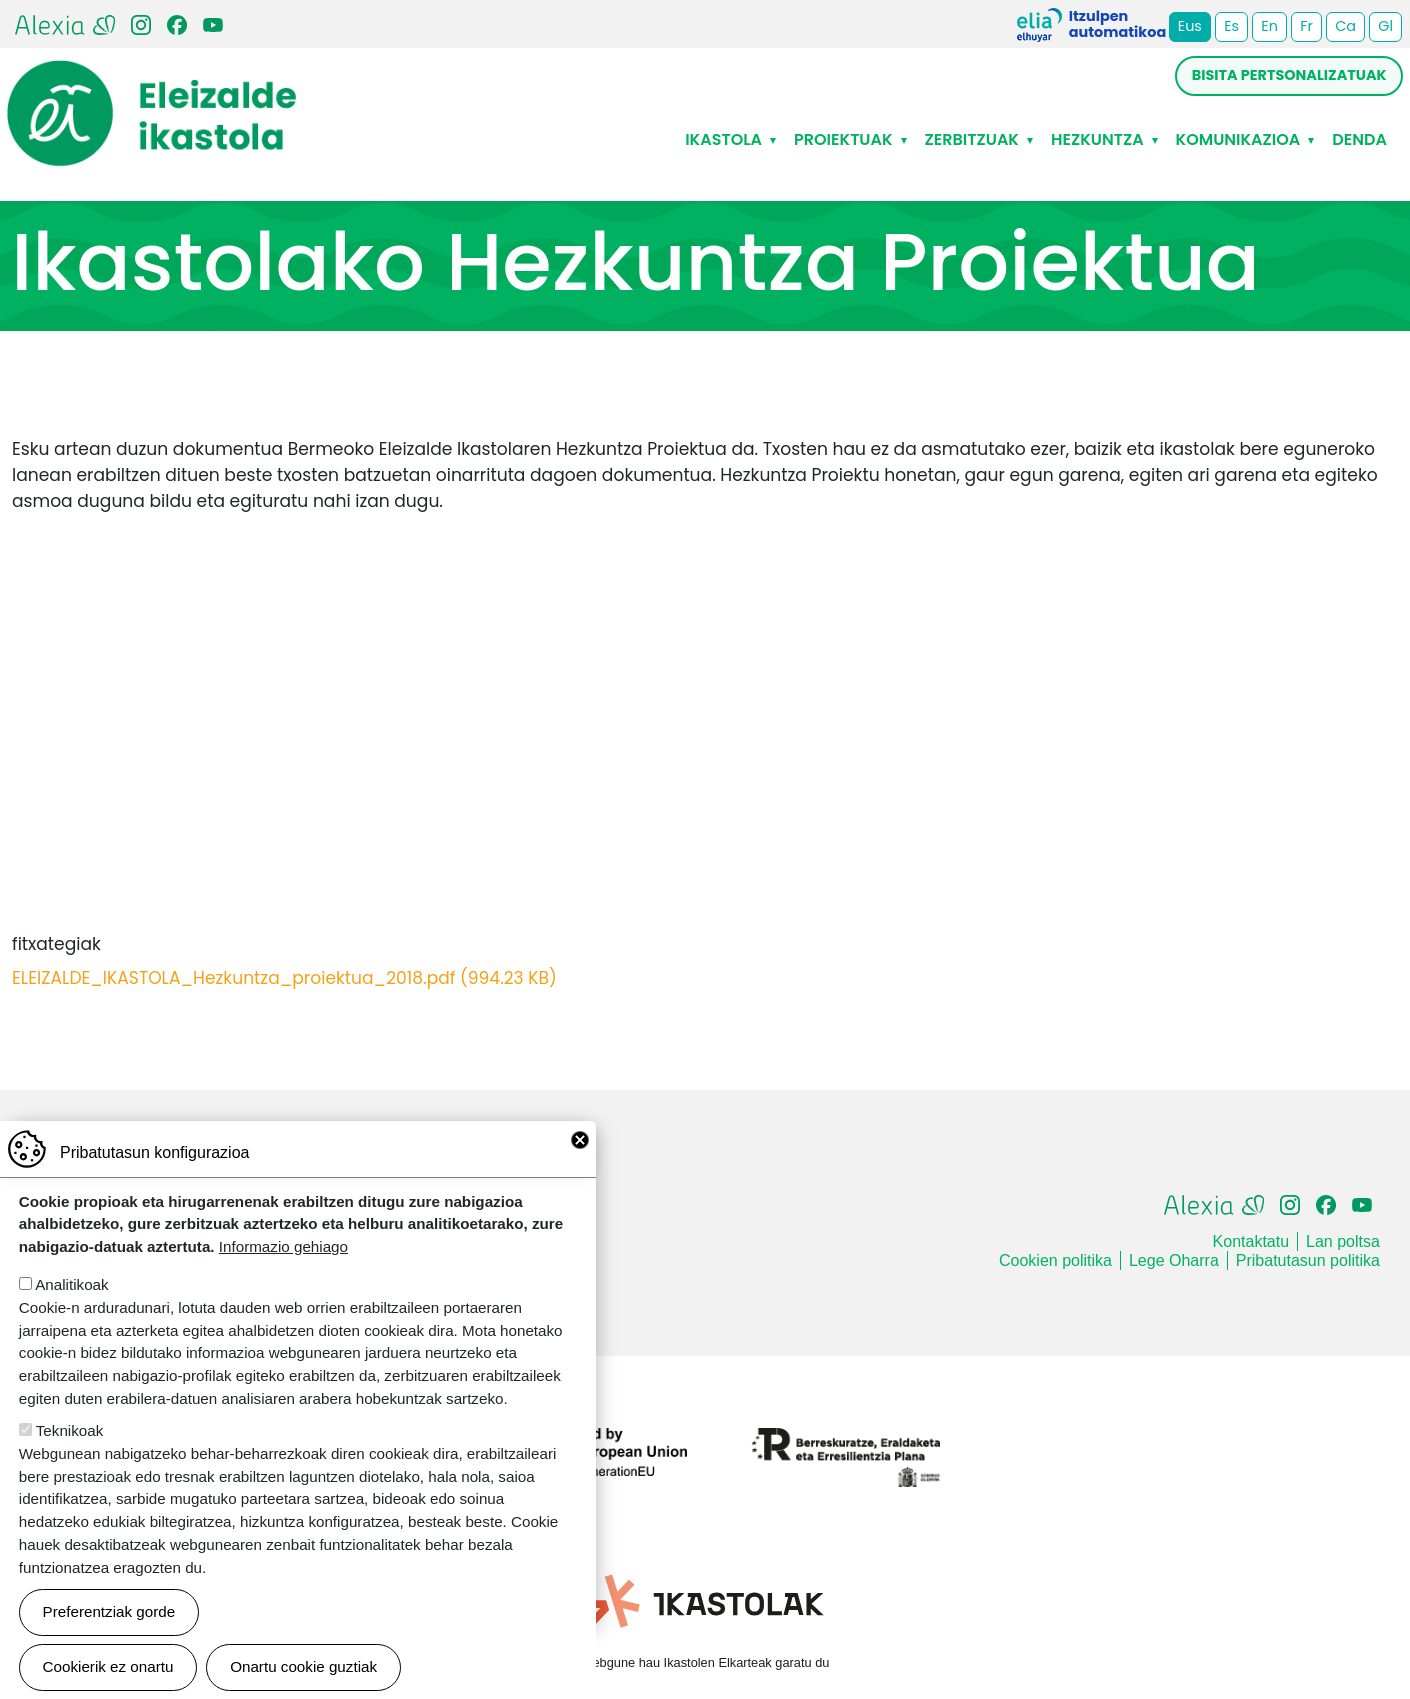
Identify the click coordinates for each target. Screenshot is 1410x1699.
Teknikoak (70, 1430)
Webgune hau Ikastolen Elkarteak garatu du (705, 1662)
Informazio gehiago (283, 1246)
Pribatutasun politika (1308, 1260)
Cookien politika (1055, 1260)
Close (580, 1140)
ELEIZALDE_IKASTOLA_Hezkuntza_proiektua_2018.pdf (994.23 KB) (284, 978)
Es (1231, 26)
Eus (1190, 26)
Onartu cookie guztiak (303, 1666)
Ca (1345, 26)
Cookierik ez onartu (108, 1666)
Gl (1385, 26)
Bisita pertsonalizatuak (1289, 75)
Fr (1306, 26)
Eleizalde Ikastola (152, 77)
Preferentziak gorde (109, 1611)
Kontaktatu (1251, 1241)
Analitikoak (71, 1284)
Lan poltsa (1343, 1241)
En (1269, 26)
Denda (1359, 139)
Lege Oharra (1174, 1260)
